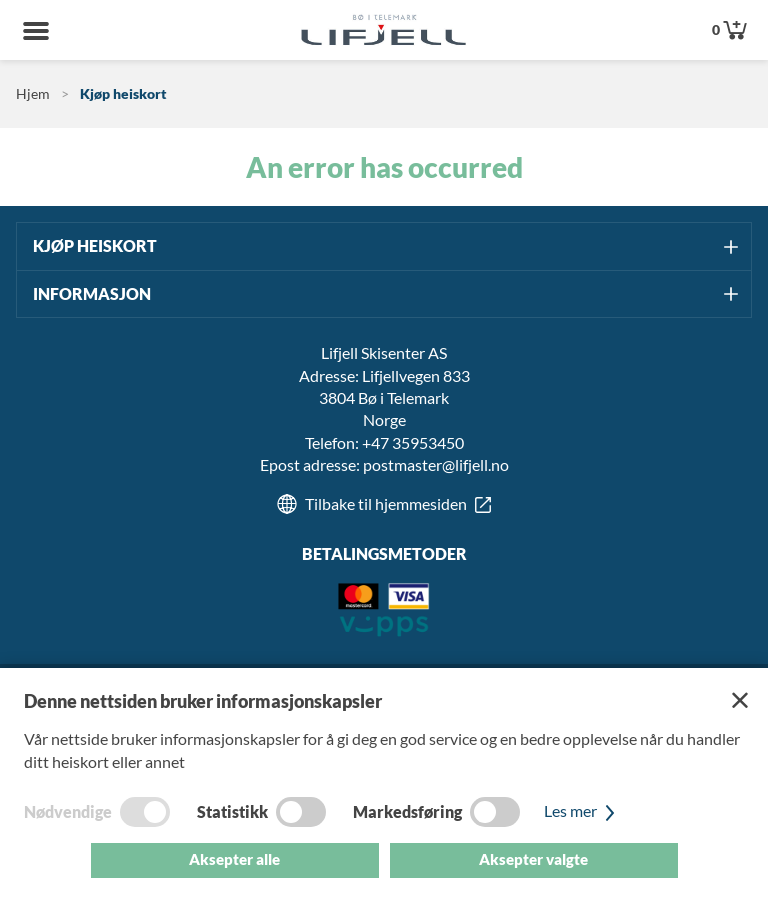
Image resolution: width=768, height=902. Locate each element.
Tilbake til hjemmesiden (386, 503)
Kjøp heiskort (123, 93)
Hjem (33, 93)
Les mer (582, 810)
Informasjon (92, 293)
